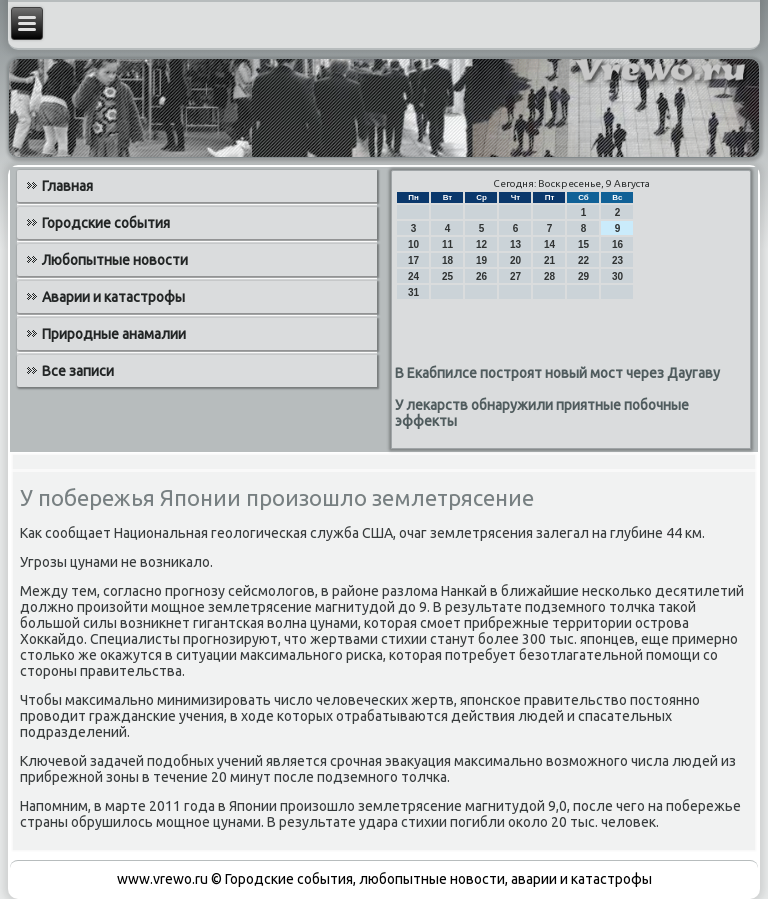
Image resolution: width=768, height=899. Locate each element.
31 (413, 292)
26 (481, 276)
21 (549, 260)
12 (481, 244)
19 (481, 260)
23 (617, 260)
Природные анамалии (114, 334)
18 (447, 260)
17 (413, 260)
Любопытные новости (115, 260)
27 (515, 276)
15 (583, 244)
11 (447, 244)
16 (617, 244)
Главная (67, 186)
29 (583, 276)
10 (413, 244)
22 (583, 260)
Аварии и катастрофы (113, 297)
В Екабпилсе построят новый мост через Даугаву (557, 373)
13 (515, 244)
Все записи (78, 371)
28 (549, 276)
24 (413, 276)
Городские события (106, 223)
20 (515, 260)
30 (617, 276)
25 (447, 276)
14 (549, 244)
